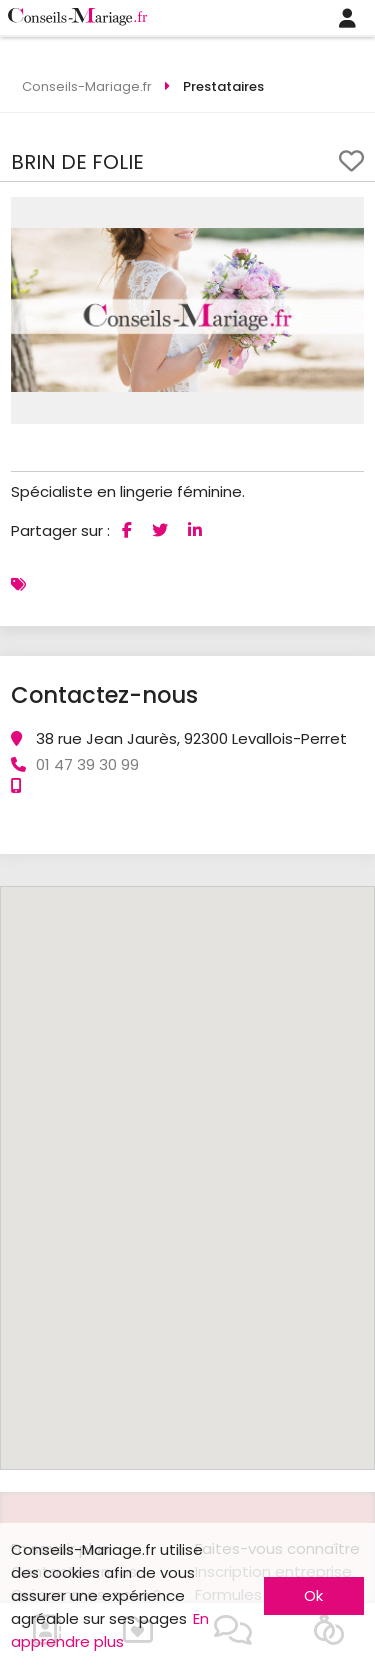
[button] (346, 215)
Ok (313, 1595)
